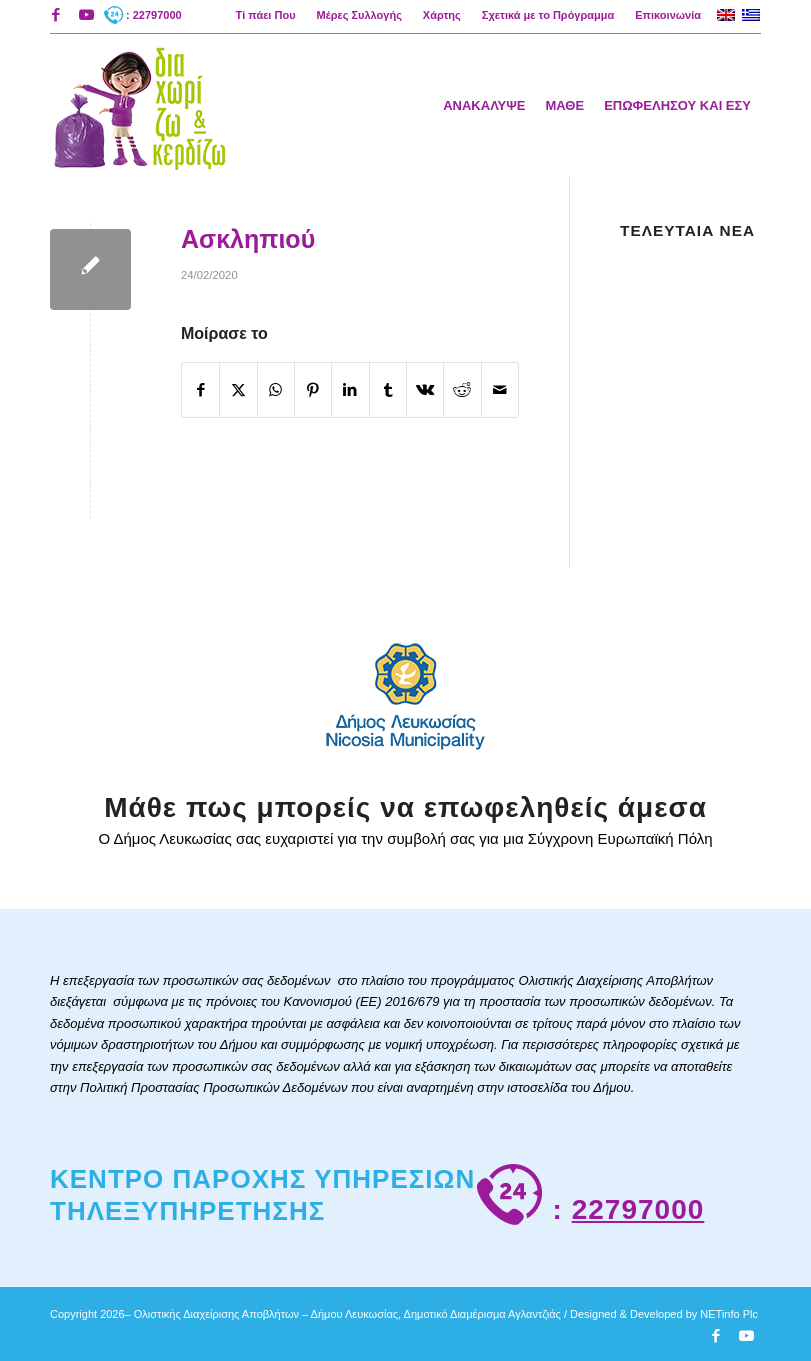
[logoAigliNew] (138, 105)
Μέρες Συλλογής (359, 15)
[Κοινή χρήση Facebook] (200, 390)
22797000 (638, 1209)
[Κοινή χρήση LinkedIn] (350, 390)
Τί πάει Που (265, 15)
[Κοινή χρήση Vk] (425, 390)
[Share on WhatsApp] (276, 390)
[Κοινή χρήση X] (238, 390)
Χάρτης (442, 15)
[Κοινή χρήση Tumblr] (388, 390)
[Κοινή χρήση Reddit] (462, 390)
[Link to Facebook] (55, 15)
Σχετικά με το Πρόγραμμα (548, 15)
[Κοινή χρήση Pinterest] (313, 390)
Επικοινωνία (668, 15)
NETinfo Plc (729, 1314)
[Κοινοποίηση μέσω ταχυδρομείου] (500, 390)
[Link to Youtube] (86, 15)
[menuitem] (265, 15)
